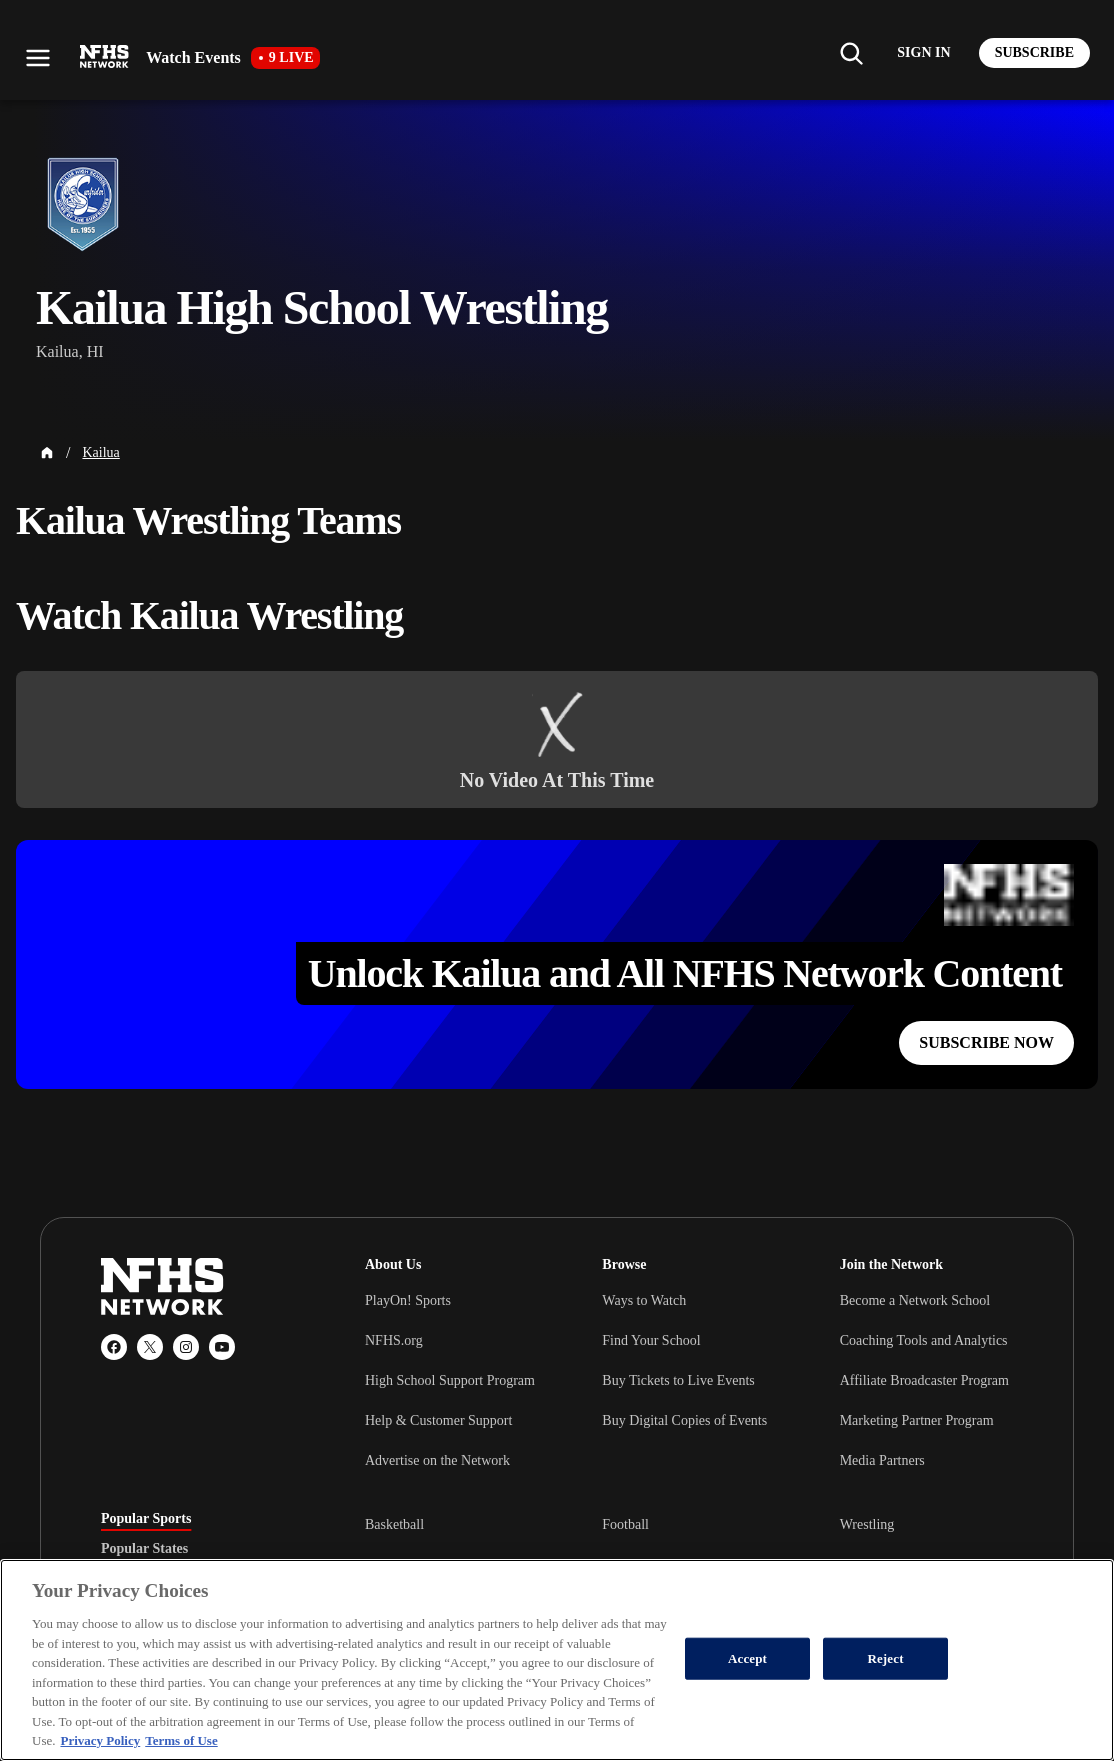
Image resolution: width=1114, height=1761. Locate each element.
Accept (747, 1658)
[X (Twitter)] (150, 1347)
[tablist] (201, 1549)
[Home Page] (47, 453)
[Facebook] (114, 1347)
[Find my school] (851, 53)
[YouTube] (222, 1347)
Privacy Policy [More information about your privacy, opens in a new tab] (100, 1740)
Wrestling (867, 1524)
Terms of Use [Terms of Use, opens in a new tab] (181, 1740)
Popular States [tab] (144, 1549)
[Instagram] (186, 1347)
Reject (885, 1658)
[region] (557, 1660)
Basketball (394, 1524)
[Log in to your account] (923, 53)
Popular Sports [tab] (146, 1519)
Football (625, 1524)
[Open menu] (38, 58)
